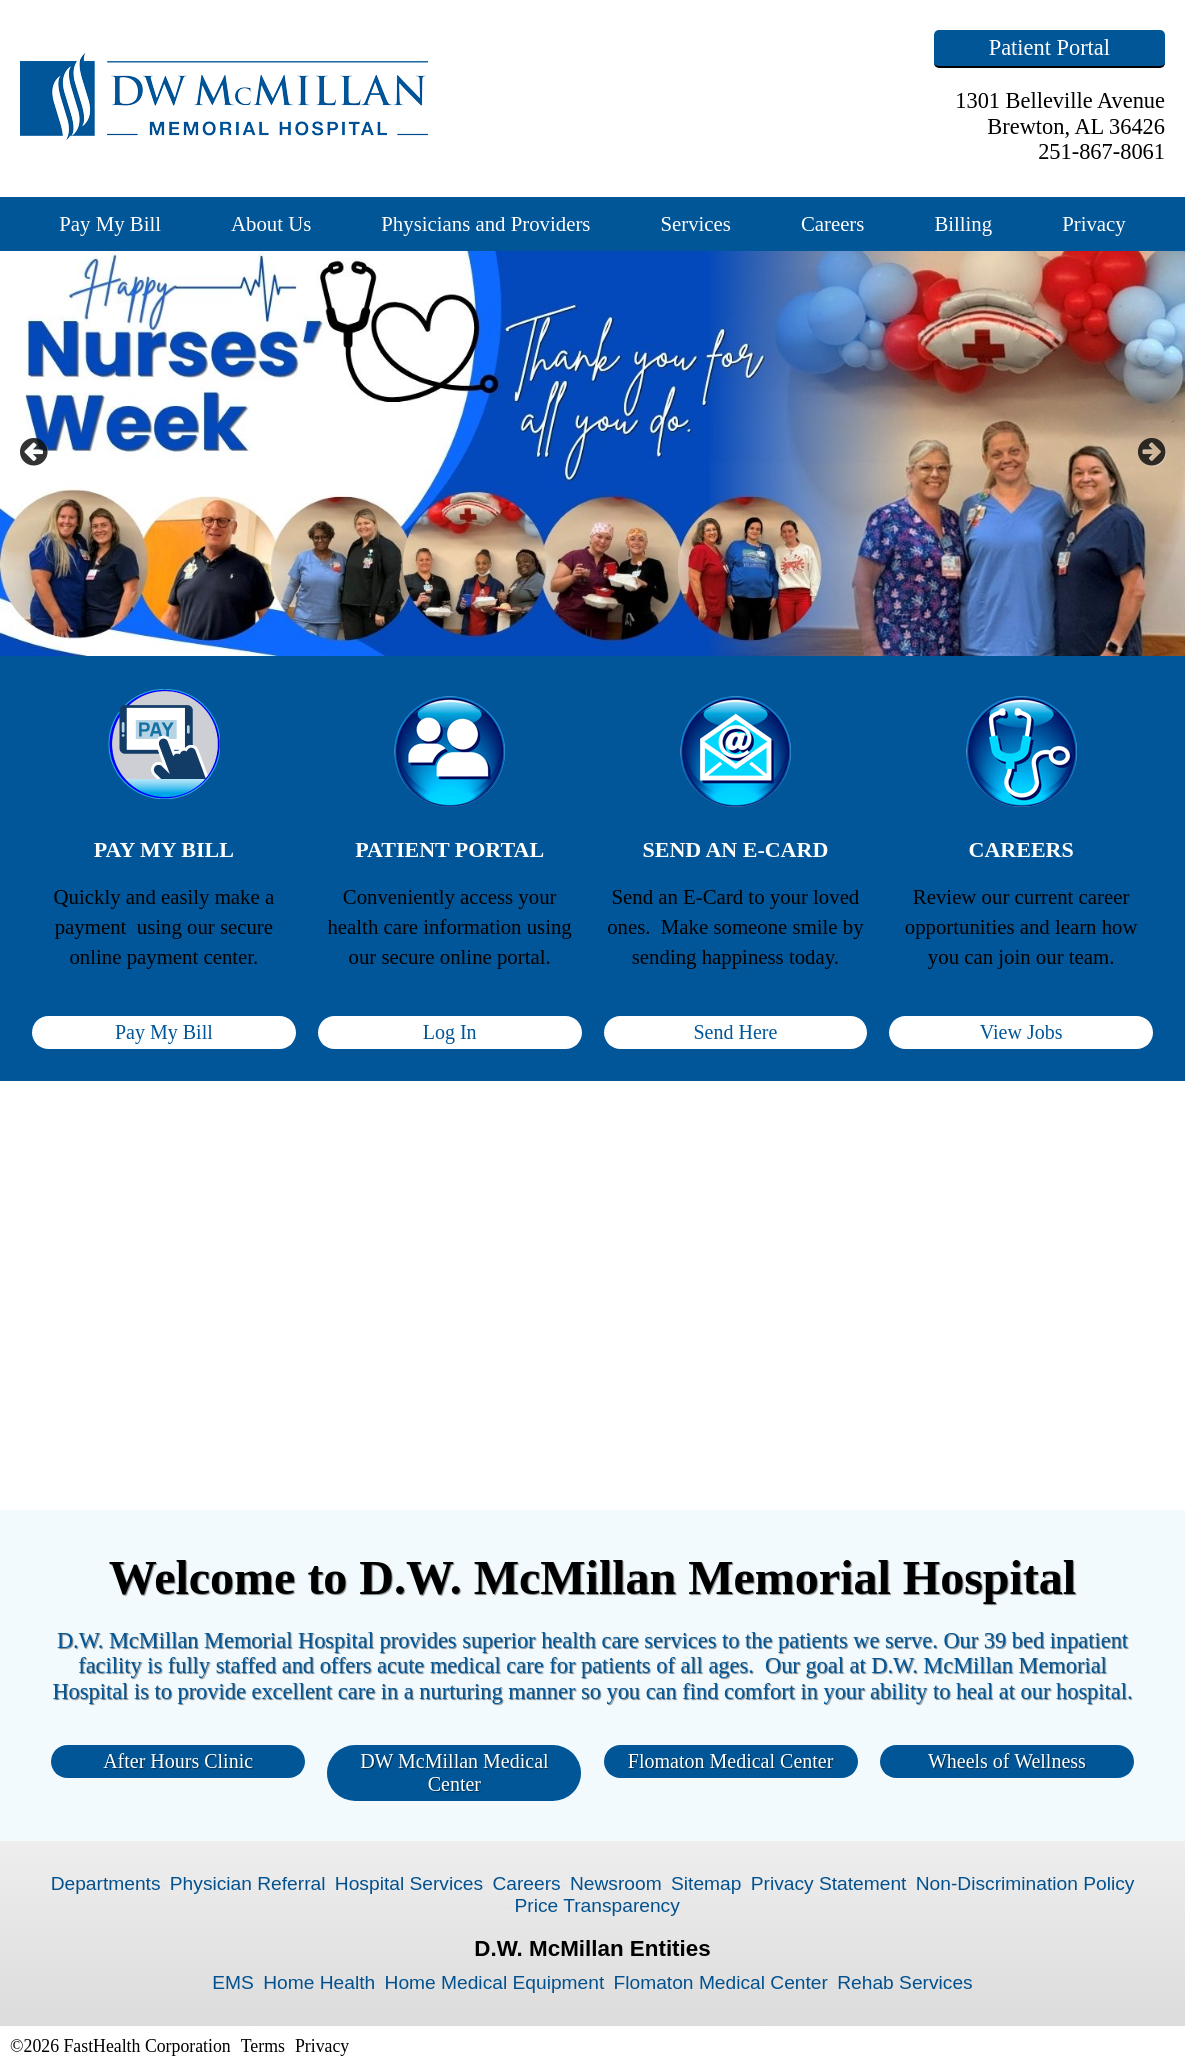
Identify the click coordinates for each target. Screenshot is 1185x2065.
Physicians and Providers (485, 223)
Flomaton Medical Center (731, 1761)
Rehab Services (904, 1982)
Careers (833, 223)
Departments (106, 1883)
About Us (271, 223)
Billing (963, 223)
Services (695, 223)
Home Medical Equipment (495, 1982)
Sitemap (706, 1883)
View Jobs (1021, 1032)
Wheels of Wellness (1007, 1761)
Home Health (319, 1982)
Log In (450, 1032)
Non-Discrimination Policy (1025, 1883)
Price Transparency (597, 1905)
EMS (233, 1982)
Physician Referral (248, 1883)
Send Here (735, 1032)
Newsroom (616, 1883)
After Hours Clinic (178, 1761)
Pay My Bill (110, 223)
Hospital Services (409, 1883)
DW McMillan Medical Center (454, 1772)
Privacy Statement (829, 1883)
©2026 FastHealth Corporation (120, 2046)
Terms (263, 2046)
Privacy (1094, 223)
